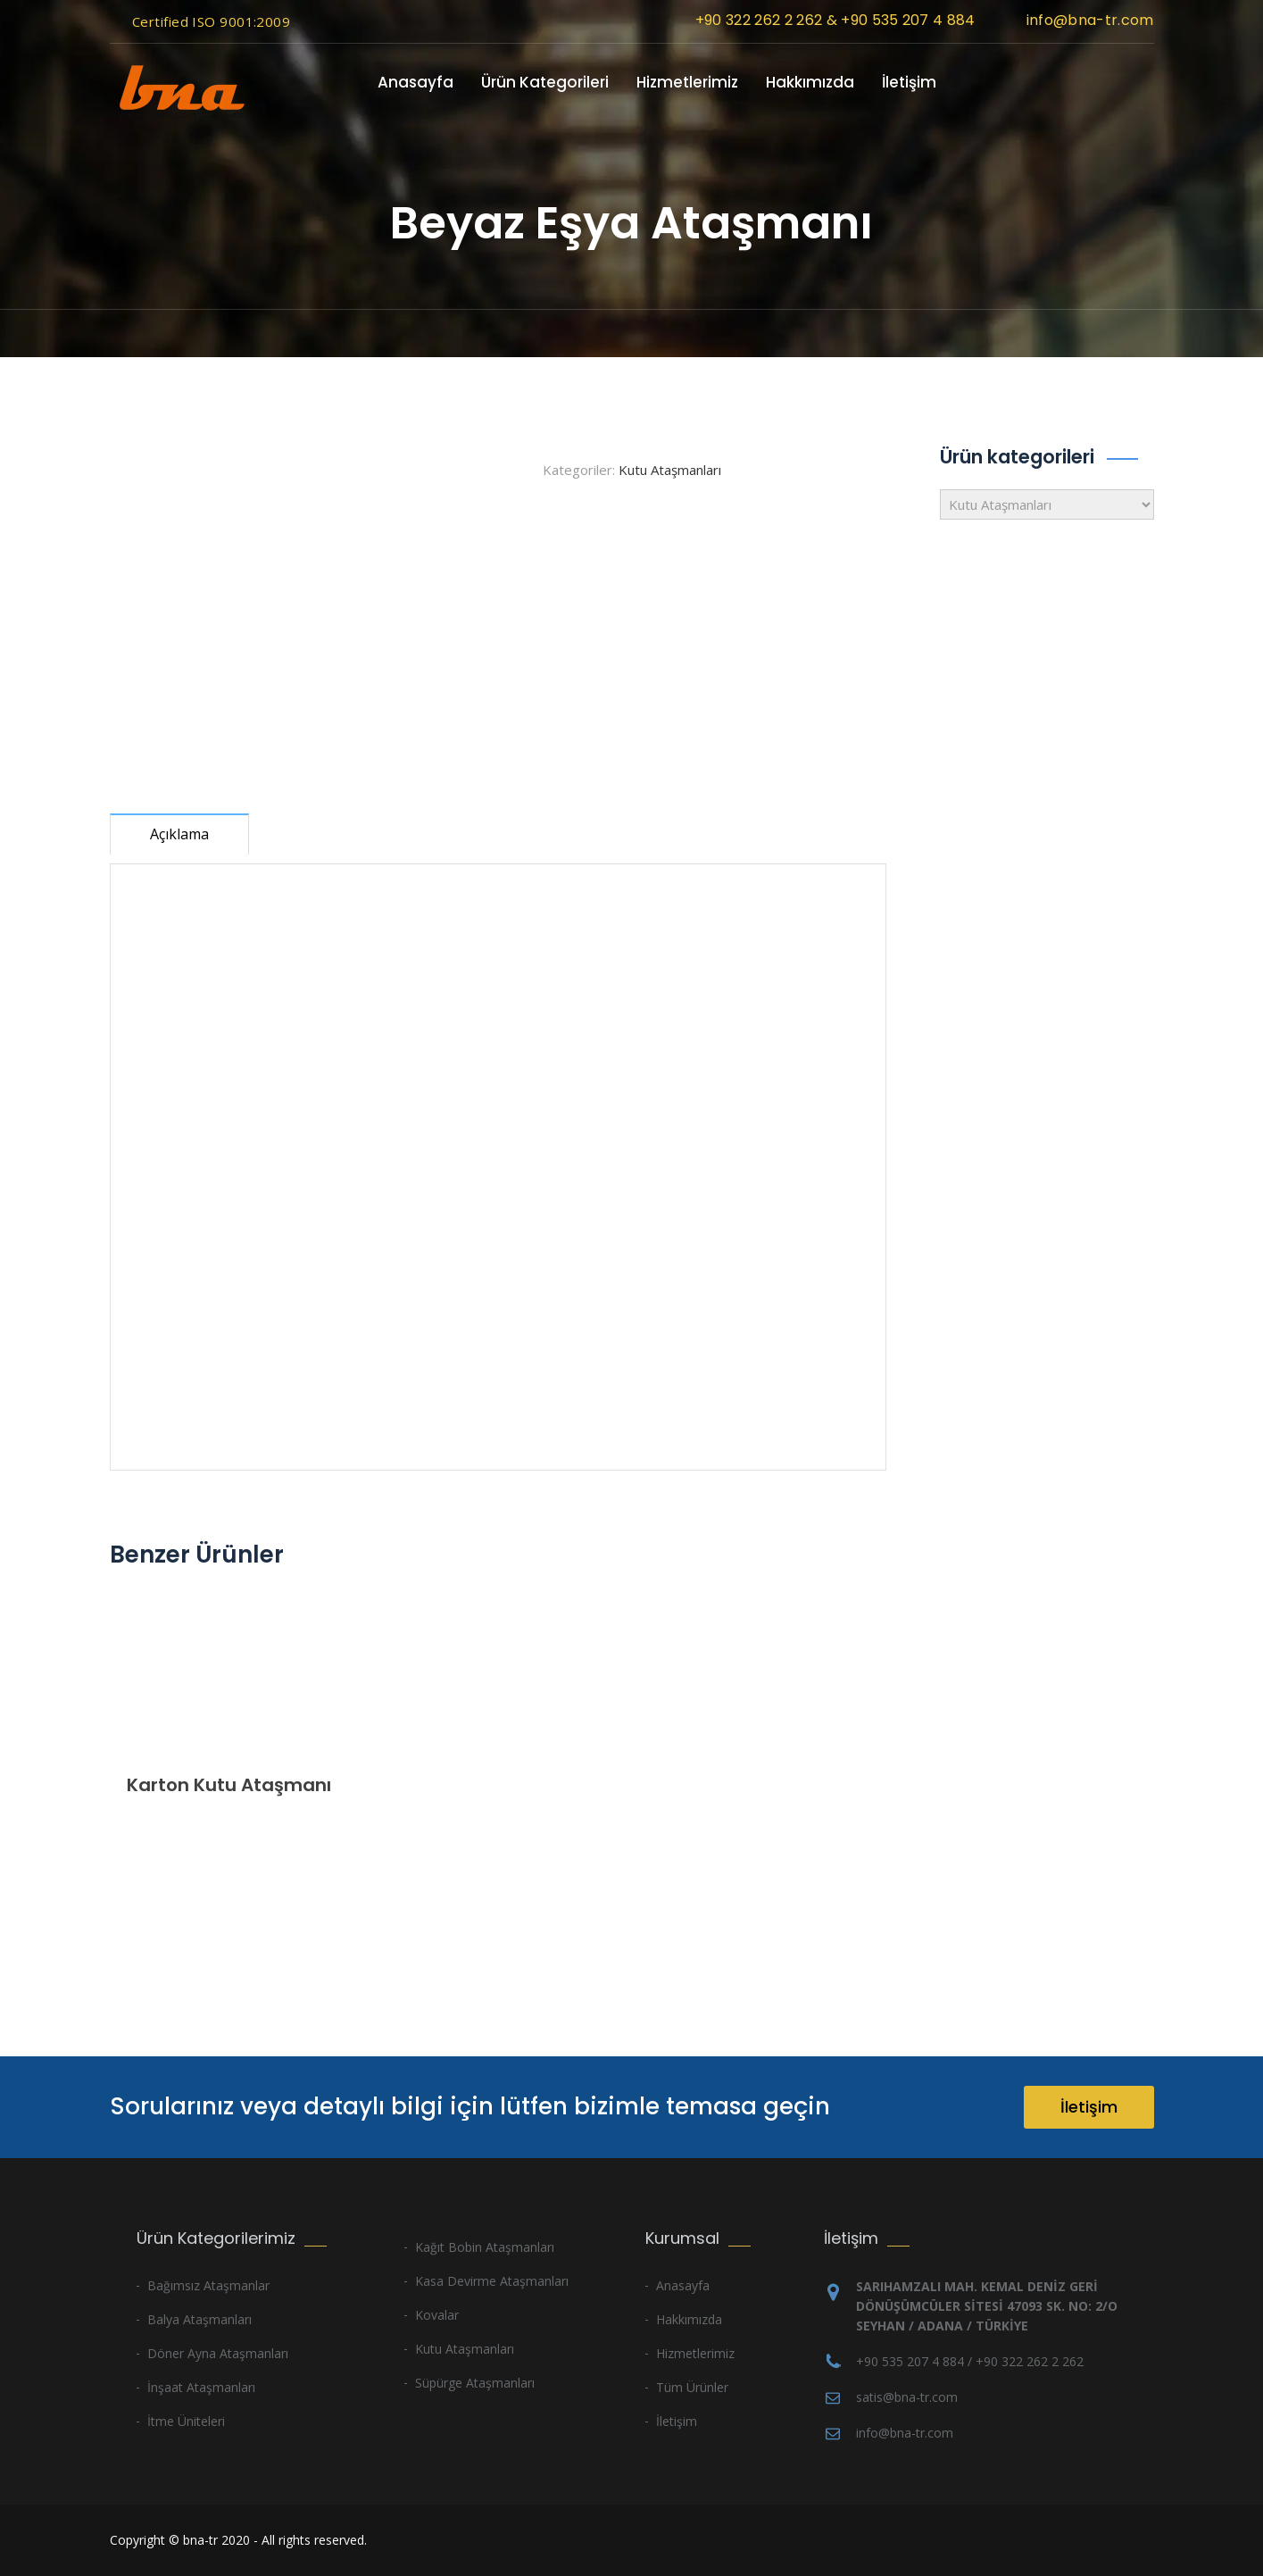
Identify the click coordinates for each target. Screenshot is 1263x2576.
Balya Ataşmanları (199, 2319)
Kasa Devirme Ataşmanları (492, 2280)
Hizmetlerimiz (687, 82)
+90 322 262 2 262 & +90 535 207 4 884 (835, 20)
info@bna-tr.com (1090, 20)
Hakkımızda (810, 82)
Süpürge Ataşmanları (475, 2382)
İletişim (909, 82)
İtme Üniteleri (186, 2421)
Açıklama (179, 834)
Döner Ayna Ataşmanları (217, 2353)
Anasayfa (415, 82)
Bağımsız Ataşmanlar (208, 2285)
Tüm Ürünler (692, 2387)
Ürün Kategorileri (545, 82)
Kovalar (437, 2314)
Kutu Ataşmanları (670, 470)
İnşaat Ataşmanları (201, 2387)
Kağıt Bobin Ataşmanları (484, 2246)
